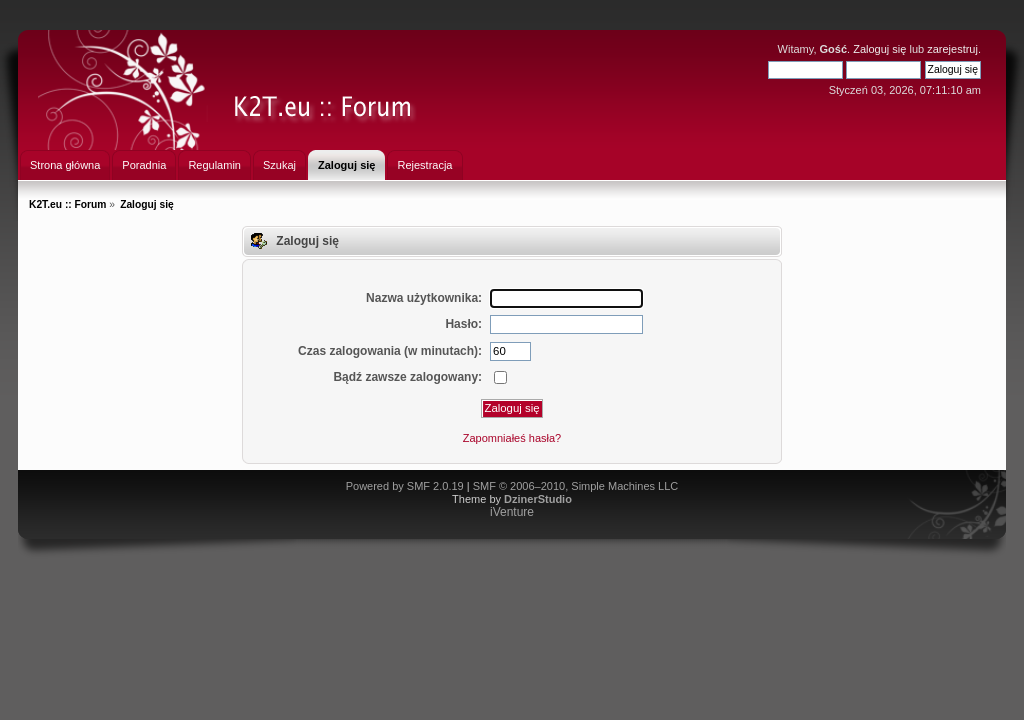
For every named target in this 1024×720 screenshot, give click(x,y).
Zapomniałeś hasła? (512, 438)
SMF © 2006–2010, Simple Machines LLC (576, 486)
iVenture (512, 512)
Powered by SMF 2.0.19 (405, 486)
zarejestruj (952, 49)
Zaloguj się (879, 49)
